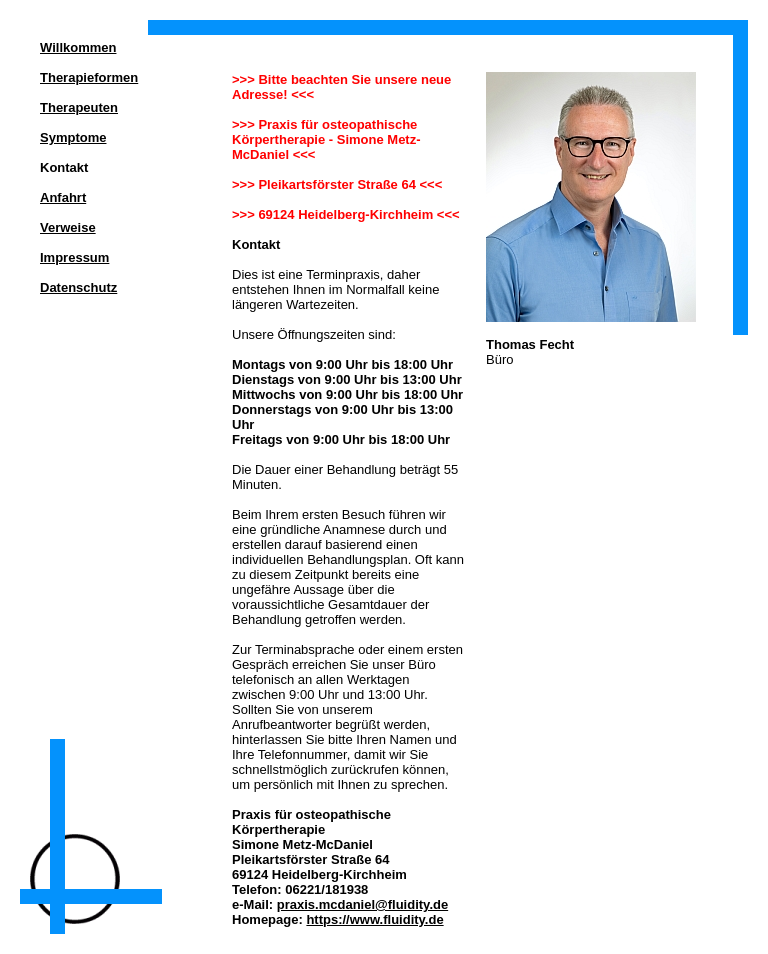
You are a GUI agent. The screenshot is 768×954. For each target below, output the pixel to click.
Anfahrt (63, 197)
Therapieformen (89, 77)
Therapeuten (79, 107)
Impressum (74, 257)
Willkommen (78, 47)
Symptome (73, 137)
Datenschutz (78, 287)
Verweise (68, 227)
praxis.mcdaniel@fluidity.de (362, 904)
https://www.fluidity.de (374, 919)
